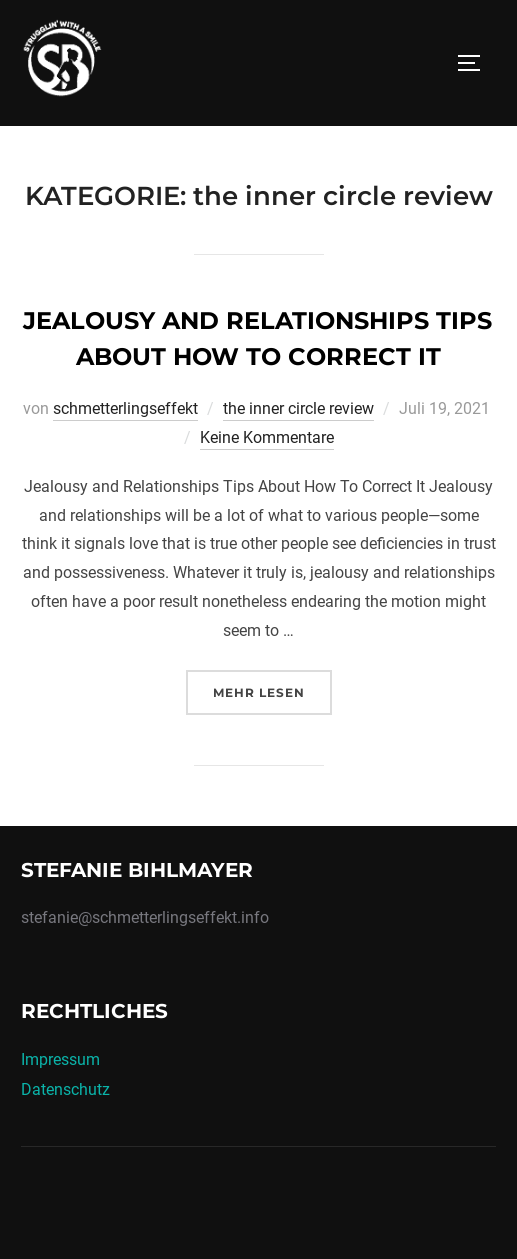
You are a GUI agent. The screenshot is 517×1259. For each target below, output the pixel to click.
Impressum (60, 1059)
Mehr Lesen (272, 690)
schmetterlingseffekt (125, 408)
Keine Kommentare (267, 437)
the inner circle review (298, 408)
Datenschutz (65, 1089)
